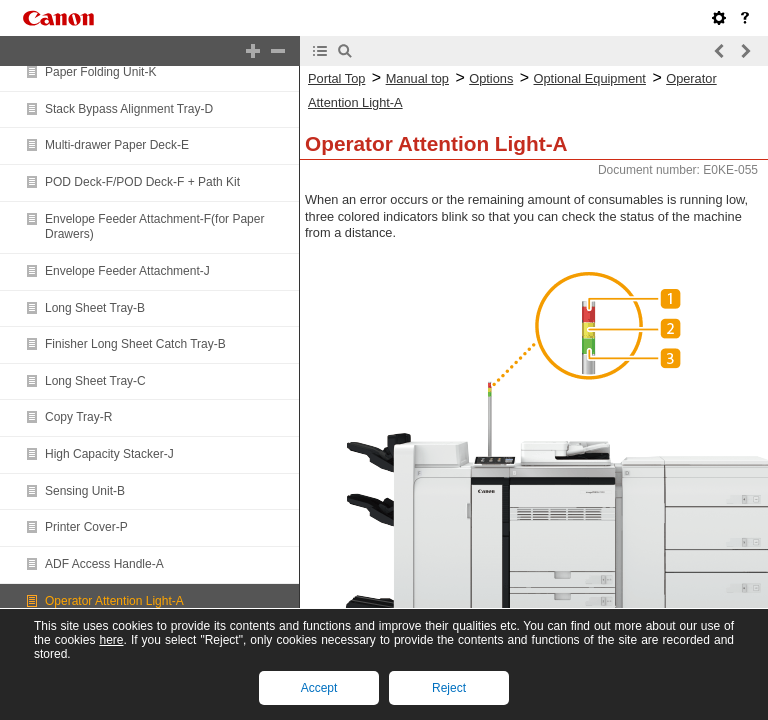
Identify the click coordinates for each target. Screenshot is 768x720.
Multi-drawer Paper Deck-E (117, 145)
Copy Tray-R (78, 417)
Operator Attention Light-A (114, 601)
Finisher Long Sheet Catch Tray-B (135, 344)
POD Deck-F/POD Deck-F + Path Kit (142, 182)
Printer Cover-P (86, 527)
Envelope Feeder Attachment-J (127, 271)
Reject (449, 688)
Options (491, 78)
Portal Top (336, 78)
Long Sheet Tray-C (95, 381)
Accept (319, 688)
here (111, 640)
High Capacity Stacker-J (109, 454)
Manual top (417, 78)
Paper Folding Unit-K (100, 72)
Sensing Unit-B (85, 491)
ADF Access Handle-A (104, 564)
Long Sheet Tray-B (95, 308)
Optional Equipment (590, 78)
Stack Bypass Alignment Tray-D (129, 109)
